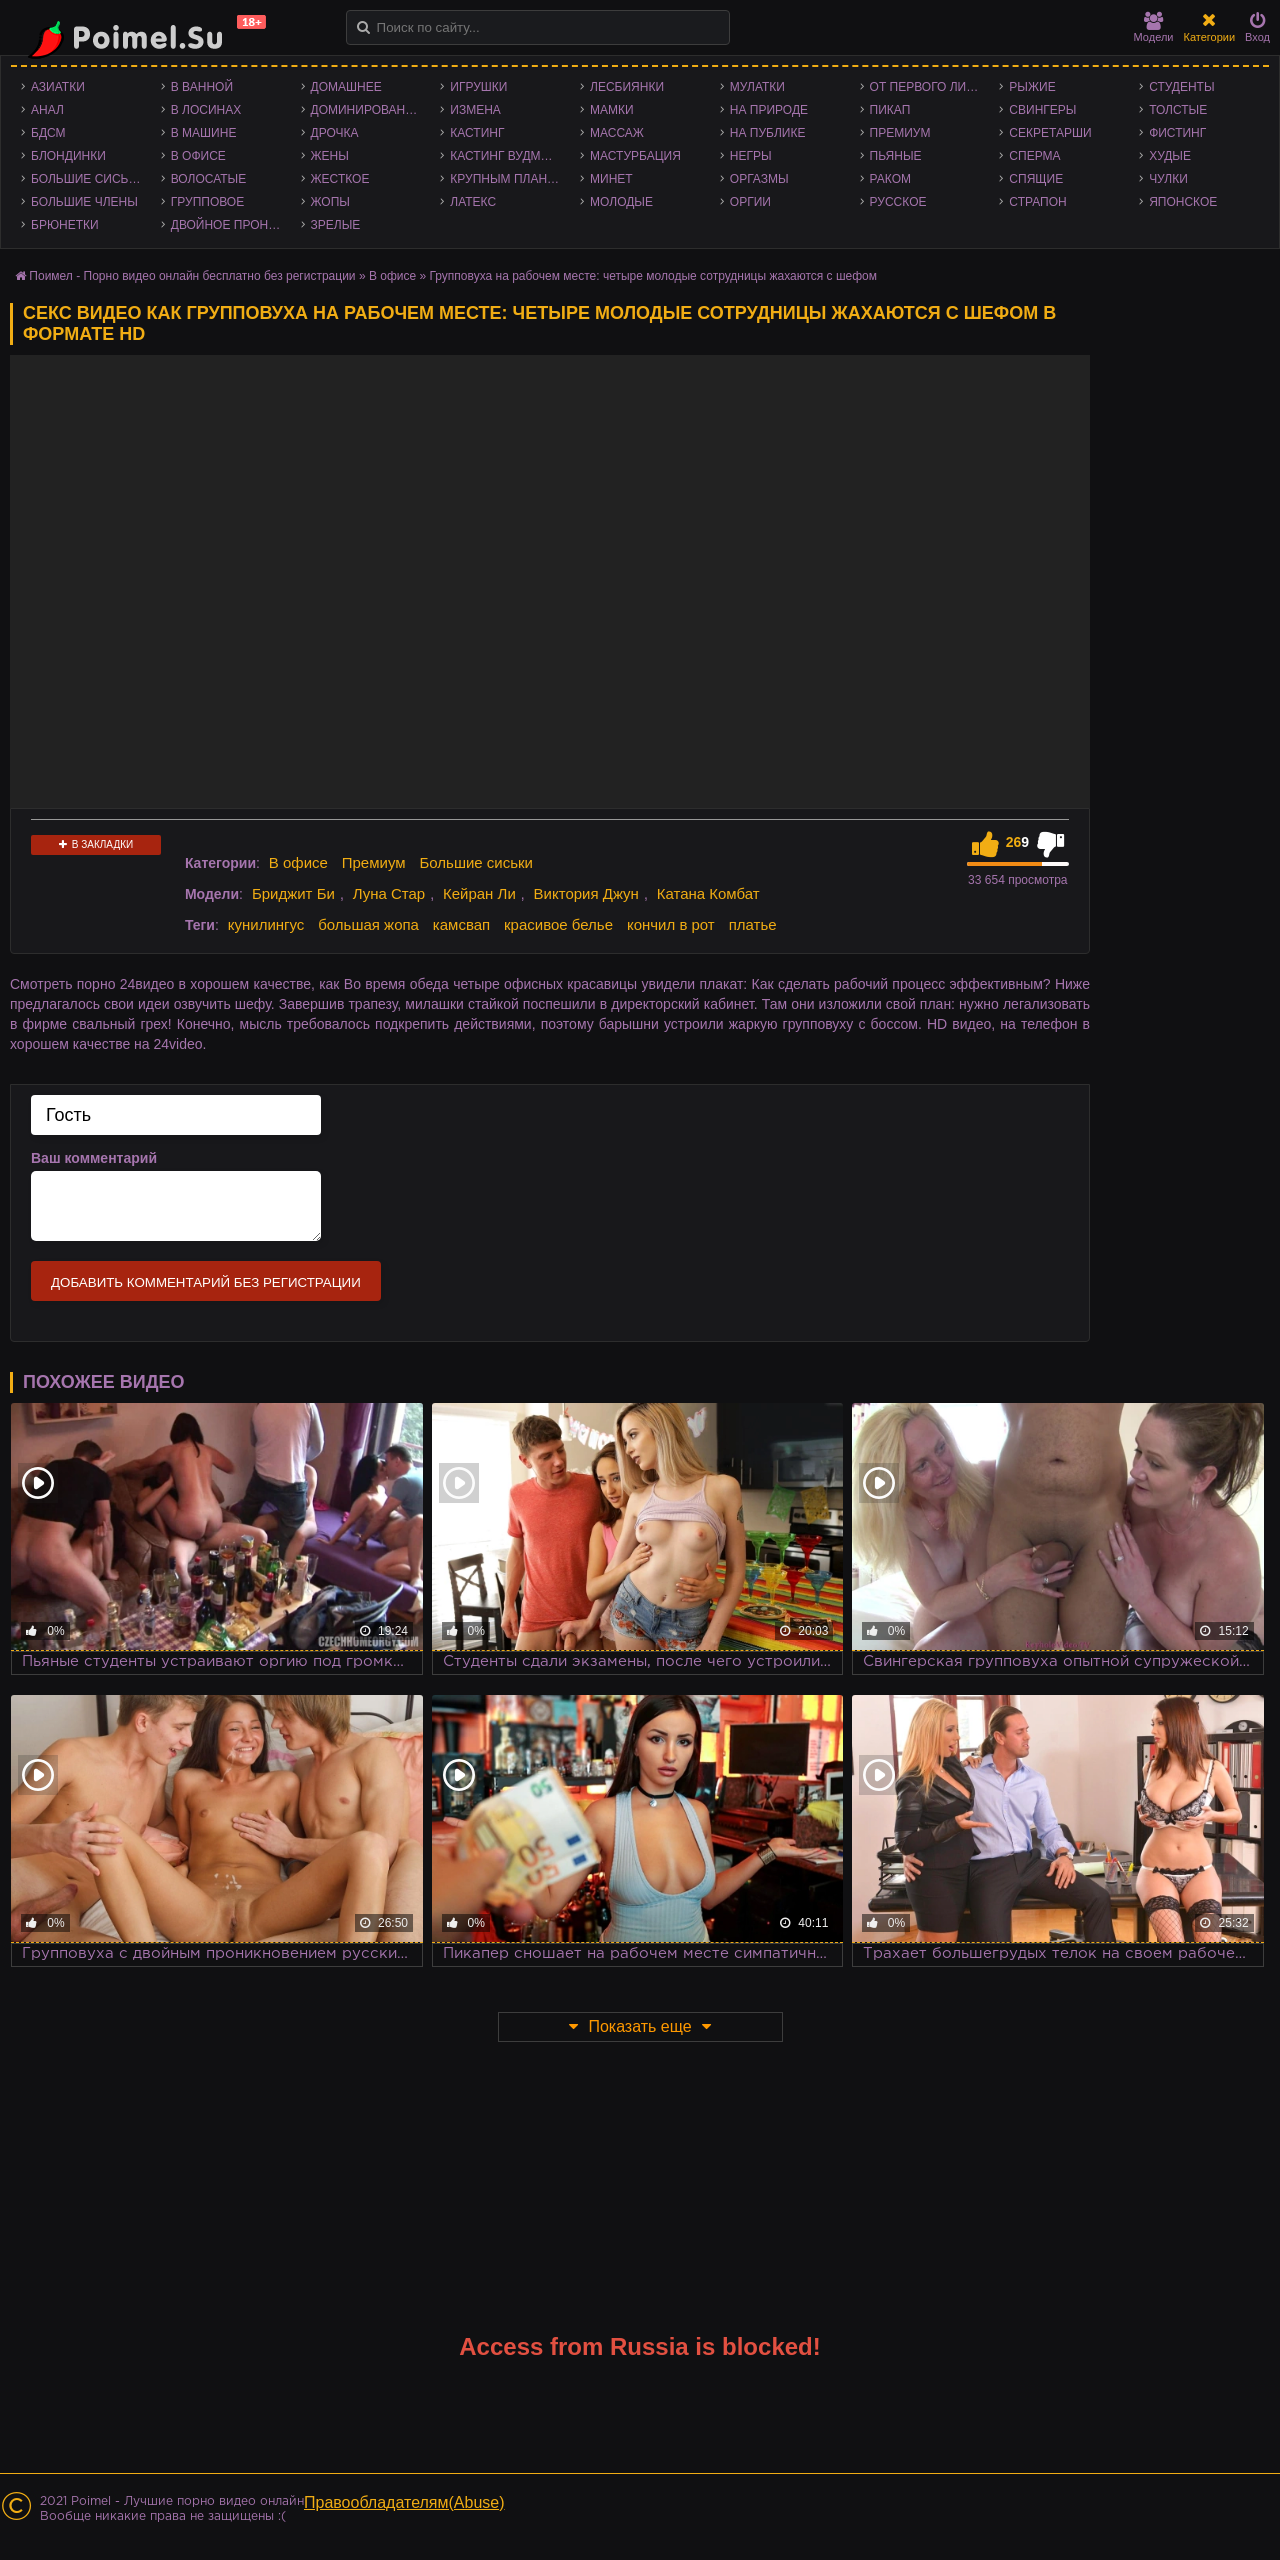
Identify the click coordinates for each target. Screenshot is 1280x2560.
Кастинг (477, 133)
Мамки (612, 110)
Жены (330, 156)
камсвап (461, 924)
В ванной (202, 87)
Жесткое (340, 179)
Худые (1170, 156)
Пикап (890, 110)
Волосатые (208, 179)
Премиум (900, 133)
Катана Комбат (708, 893)
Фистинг (1177, 133)
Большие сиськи (87, 179)
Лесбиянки (627, 87)
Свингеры (1042, 110)
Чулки (1168, 179)
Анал (47, 110)
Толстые (1178, 110)
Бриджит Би (293, 893)
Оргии (750, 202)
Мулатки (757, 87)
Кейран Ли (479, 893)
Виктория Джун (586, 893)
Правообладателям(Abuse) (404, 2502)
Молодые (621, 202)
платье (753, 924)
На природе (769, 110)
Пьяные (896, 156)
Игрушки (478, 87)
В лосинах (206, 110)
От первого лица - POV (930, 87)
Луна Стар (389, 893)
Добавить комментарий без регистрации (206, 1282)
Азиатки (58, 87)
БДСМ (48, 133)
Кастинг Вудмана (507, 156)
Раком (890, 179)
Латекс (473, 202)
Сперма (1034, 156)
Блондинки (68, 156)
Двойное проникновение (231, 225)
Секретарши (1050, 133)
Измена (475, 110)
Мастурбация (635, 156)
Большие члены (84, 202)
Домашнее (346, 87)
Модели (1154, 27)
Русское (898, 202)
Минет (611, 179)
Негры (751, 156)
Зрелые (336, 225)
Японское (1183, 202)
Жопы (330, 202)
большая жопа (368, 924)
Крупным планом (508, 179)
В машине (204, 133)
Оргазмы (759, 179)
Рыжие (1032, 87)
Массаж (617, 133)
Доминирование (366, 110)
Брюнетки (65, 225)
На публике (768, 133)
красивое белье (558, 924)
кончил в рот (671, 924)
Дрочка (335, 133)
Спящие (1036, 179)
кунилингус (266, 924)
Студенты (1181, 87)
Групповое (207, 202)
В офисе (198, 156)
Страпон (1037, 202)
